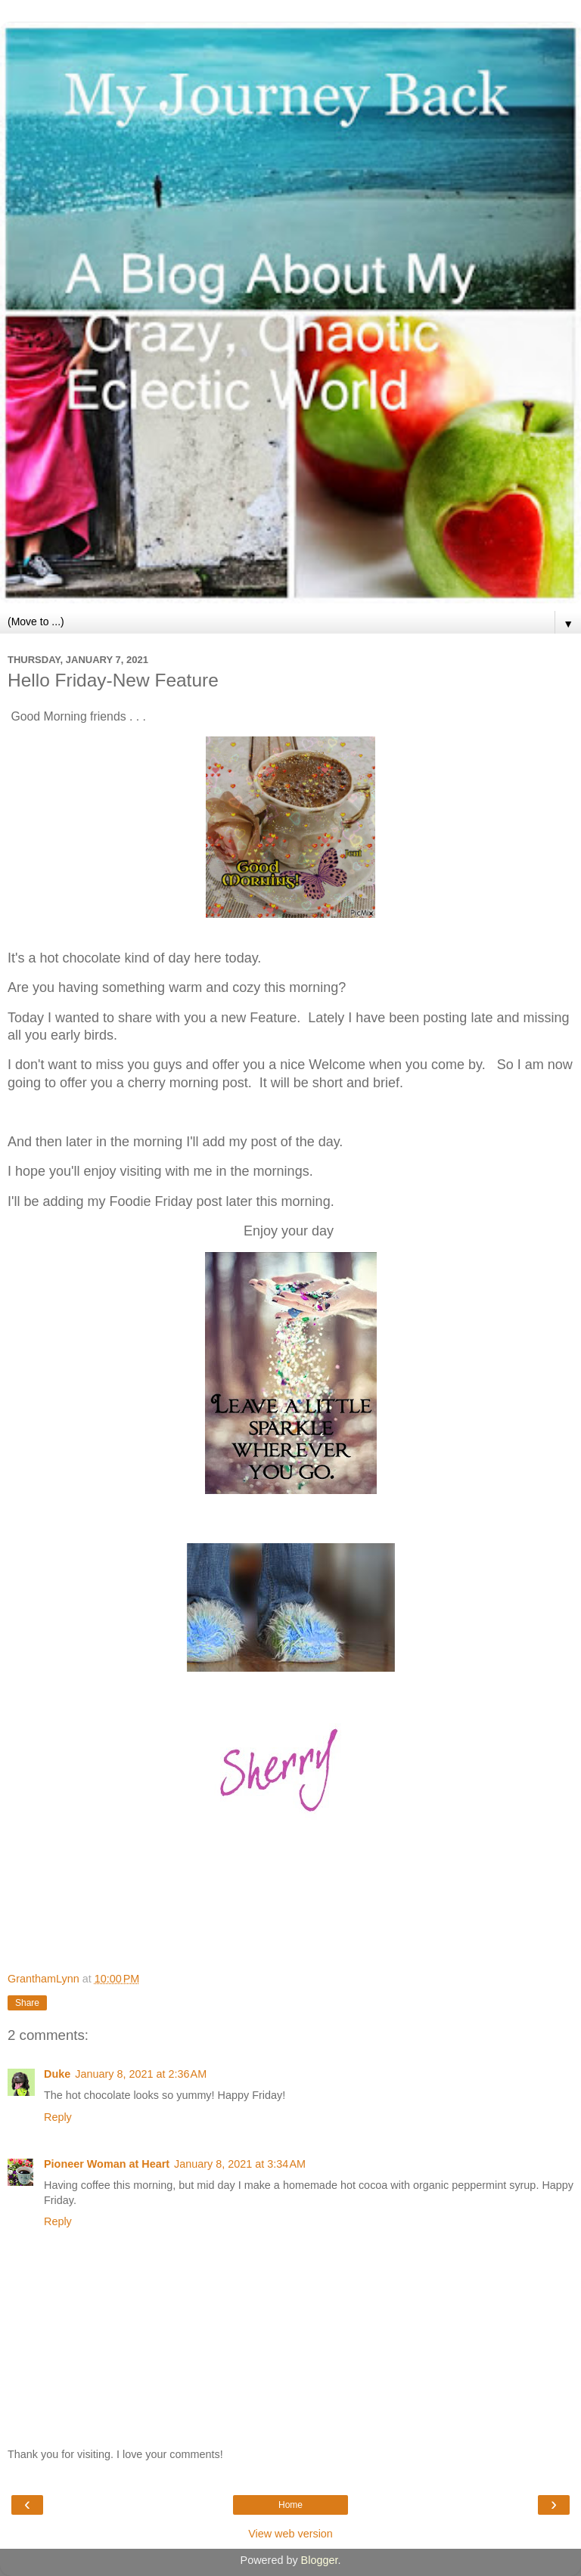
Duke (57, 2074)
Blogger (319, 2560)
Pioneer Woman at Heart (106, 2164)
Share (27, 2003)
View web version (290, 2534)
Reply (58, 2117)
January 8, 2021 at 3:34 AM (240, 2164)
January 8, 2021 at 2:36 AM (141, 2074)
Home (290, 2505)
